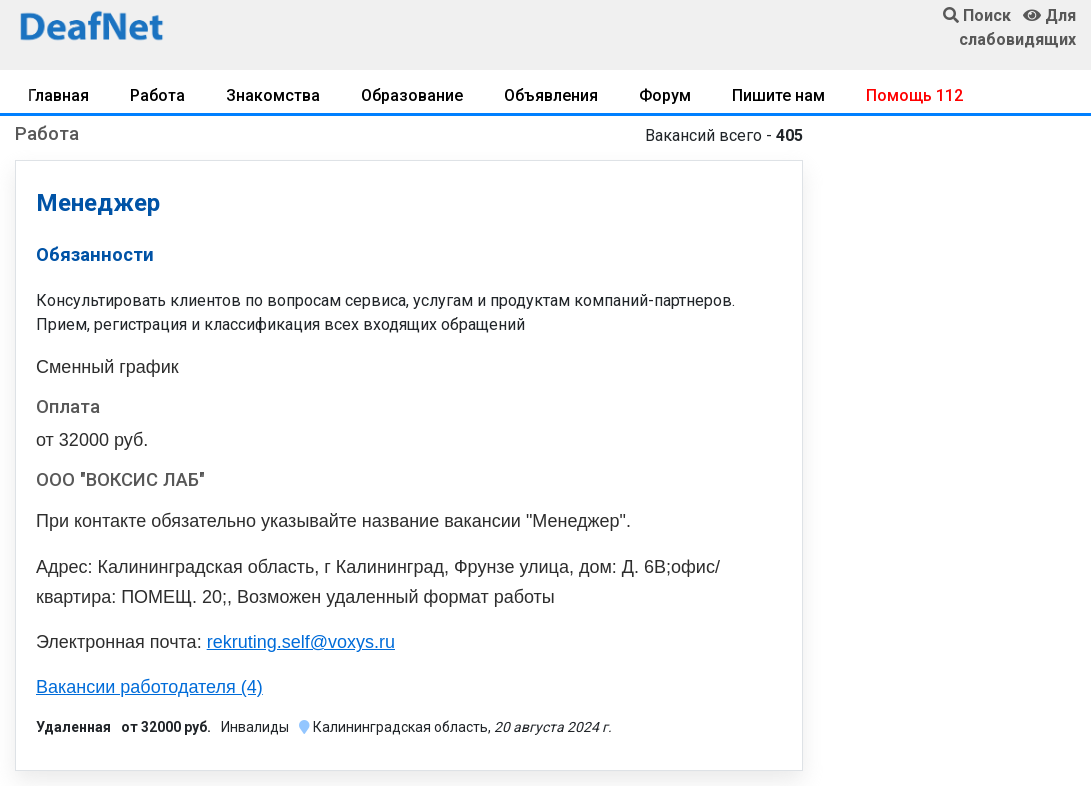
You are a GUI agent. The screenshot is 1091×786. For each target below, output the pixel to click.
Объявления (551, 95)
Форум (665, 95)
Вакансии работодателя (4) (149, 687)
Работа (157, 95)
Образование (412, 95)
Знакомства (273, 95)
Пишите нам (778, 95)
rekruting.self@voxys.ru (301, 642)
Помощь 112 (914, 95)
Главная (58, 95)
